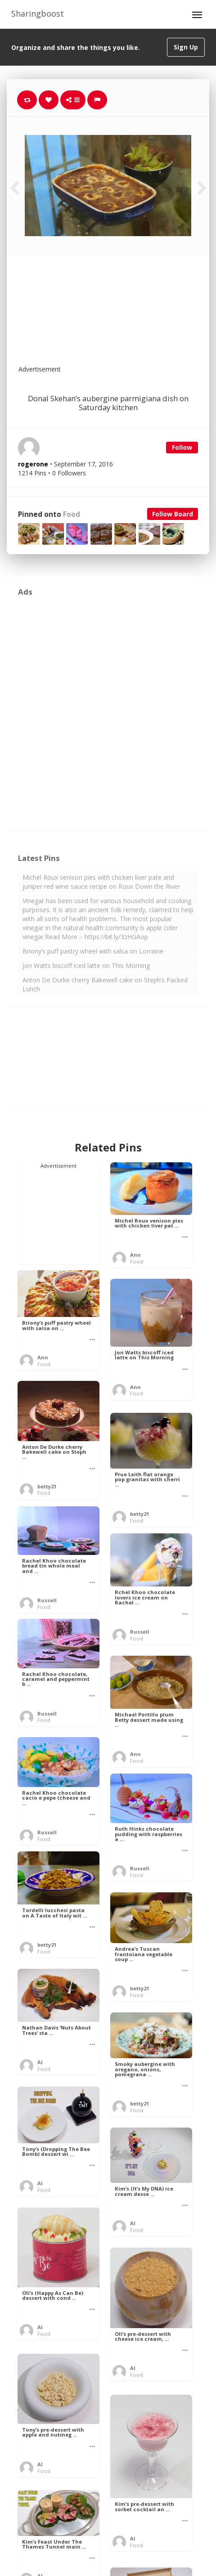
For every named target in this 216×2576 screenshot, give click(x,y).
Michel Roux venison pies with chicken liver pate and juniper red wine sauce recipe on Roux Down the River (101, 882)
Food (71, 514)
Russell (47, 1600)
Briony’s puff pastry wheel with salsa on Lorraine (92, 951)
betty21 (46, 1486)
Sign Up (186, 47)
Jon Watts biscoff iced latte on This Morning (86, 965)
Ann (135, 1254)
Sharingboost (37, 13)
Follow (182, 447)
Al (40, 2062)
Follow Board (172, 514)
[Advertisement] (130, 315)
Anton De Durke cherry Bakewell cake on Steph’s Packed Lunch (105, 984)
